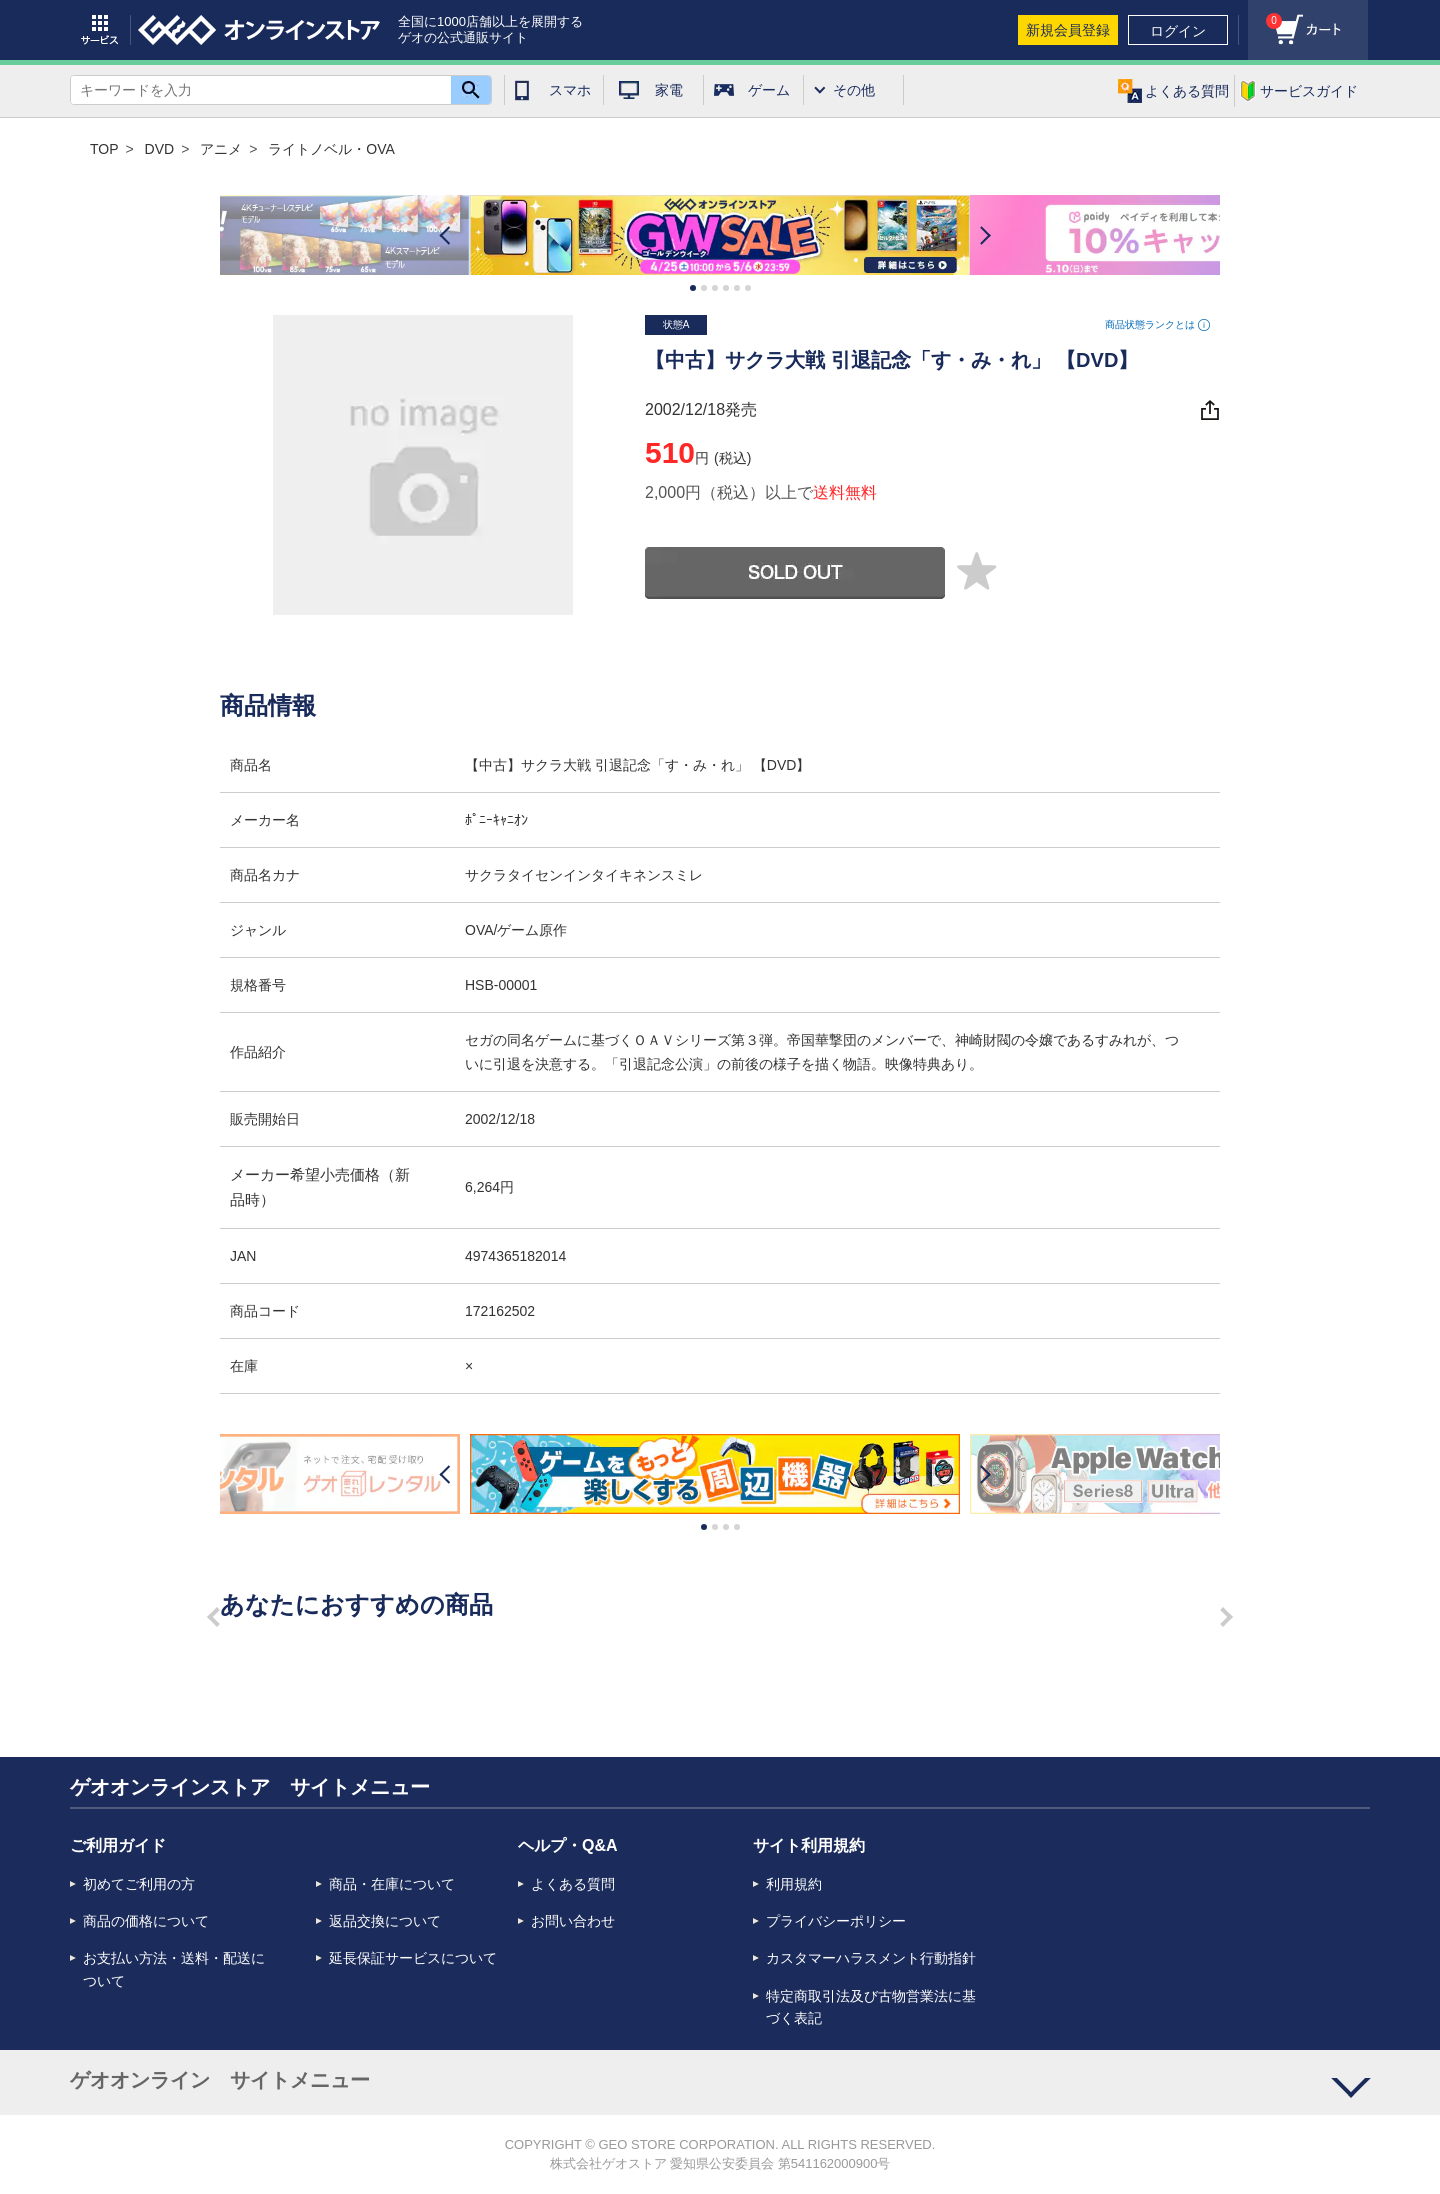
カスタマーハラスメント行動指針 (871, 1958)
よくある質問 (573, 1884)
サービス (100, 30)
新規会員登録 (1068, 30)
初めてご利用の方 (139, 1884)
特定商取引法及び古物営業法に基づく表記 (871, 2007)
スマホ (570, 90)
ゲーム (769, 90)
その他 (854, 90)
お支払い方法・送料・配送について (174, 1969)
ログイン (1178, 31)
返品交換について (385, 1921)
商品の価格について (146, 1921)
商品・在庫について (392, 1884)
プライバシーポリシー (836, 1921)
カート (1265, 15)
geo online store (259, 30)
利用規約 (794, 1884)
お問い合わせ (573, 1921)
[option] (720, 235)
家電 (669, 90)
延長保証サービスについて (413, 1958)
